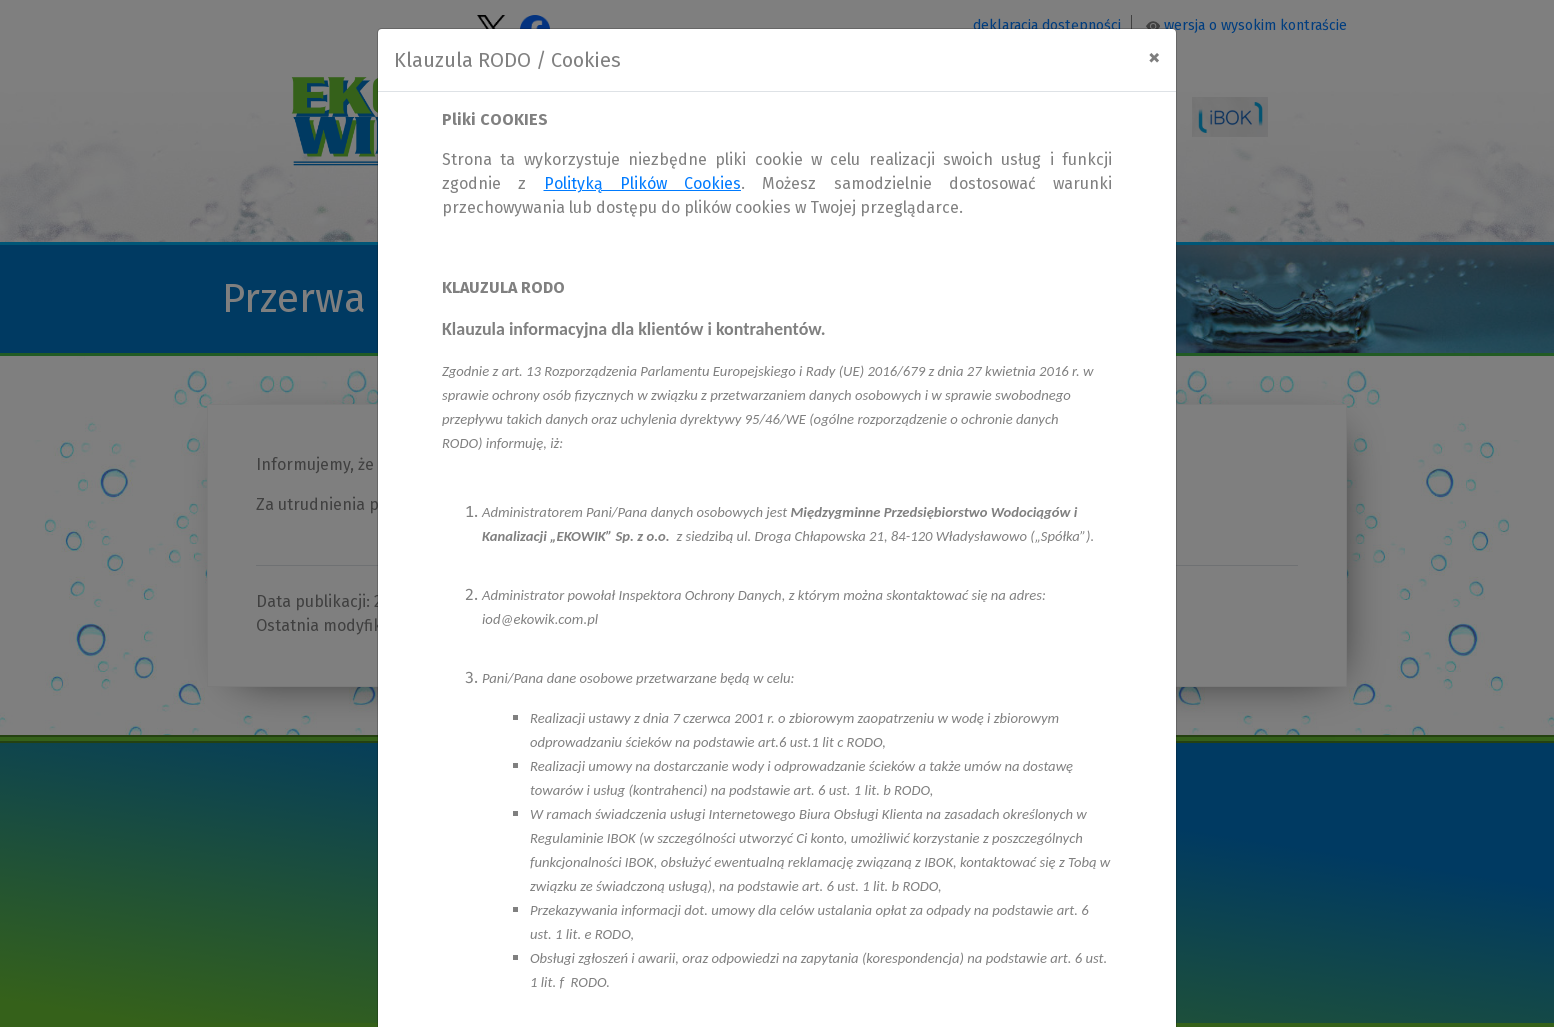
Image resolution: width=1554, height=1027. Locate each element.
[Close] (1154, 57)
